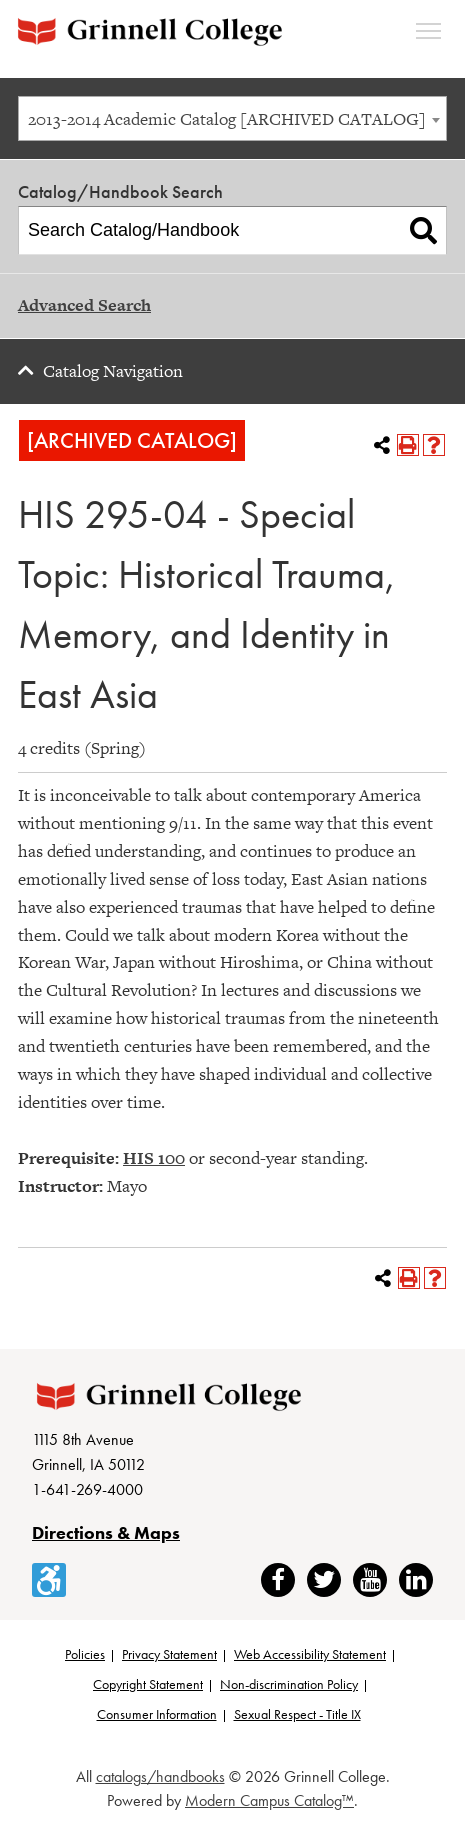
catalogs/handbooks (160, 1776)
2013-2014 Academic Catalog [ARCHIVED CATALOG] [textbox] (227, 119)
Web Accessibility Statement (310, 1654)
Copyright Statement (148, 1684)
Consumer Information (157, 1714)
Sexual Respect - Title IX (297, 1714)
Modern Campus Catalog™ (269, 1800)
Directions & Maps (106, 1532)
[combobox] (232, 118)
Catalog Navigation (113, 371)
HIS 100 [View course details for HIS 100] (154, 1158)
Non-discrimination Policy (289, 1684)
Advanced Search (84, 305)
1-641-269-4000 (87, 1489)
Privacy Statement (169, 1654)
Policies (85, 1654)
